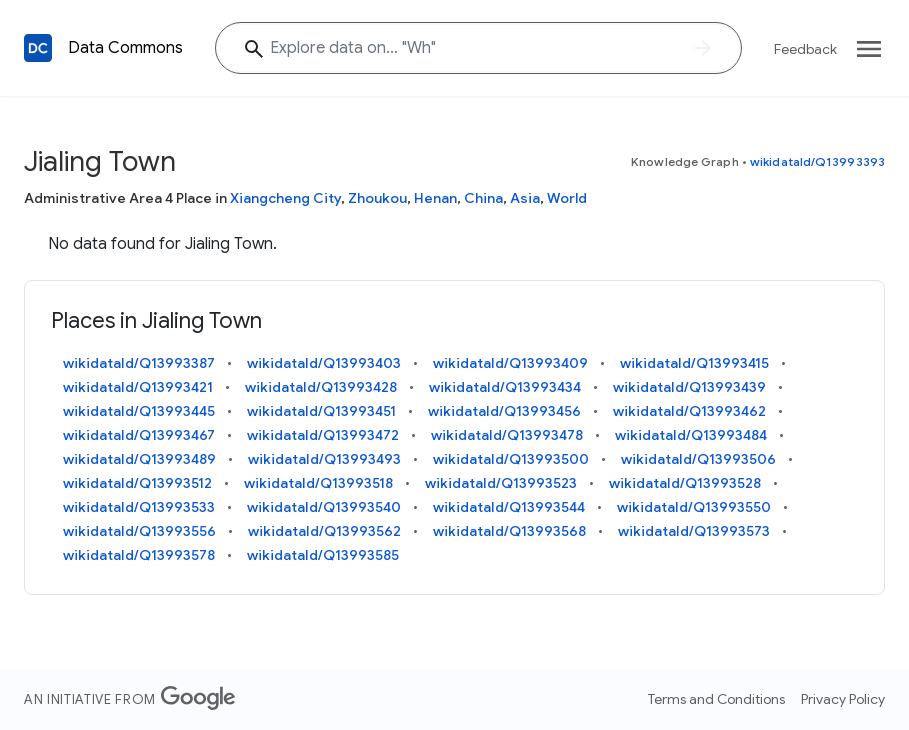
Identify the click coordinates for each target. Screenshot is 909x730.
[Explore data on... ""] (478, 48)
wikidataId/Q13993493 (324, 459)
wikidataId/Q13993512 (137, 483)
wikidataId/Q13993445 (139, 411)
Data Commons (125, 48)
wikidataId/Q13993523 (501, 483)
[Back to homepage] (38, 48)
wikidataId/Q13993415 (694, 363)
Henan (435, 198)
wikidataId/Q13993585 (323, 555)
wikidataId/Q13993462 (689, 411)
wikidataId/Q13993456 (504, 411)
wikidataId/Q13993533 (139, 507)
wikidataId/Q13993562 (324, 531)
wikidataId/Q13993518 (318, 483)
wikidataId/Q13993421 (138, 387)
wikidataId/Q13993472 (323, 435)
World (567, 198)
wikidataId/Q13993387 (139, 363)
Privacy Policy (843, 699)
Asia (525, 198)
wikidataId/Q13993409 (510, 363)
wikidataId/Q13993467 (139, 435)
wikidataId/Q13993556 (139, 531)
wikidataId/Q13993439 (689, 387)
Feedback (805, 49)
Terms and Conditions (716, 699)
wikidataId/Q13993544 (509, 507)
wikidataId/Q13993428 (321, 387)
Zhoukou (377, 198)
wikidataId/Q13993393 (817, 161)
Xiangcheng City (285, 198)
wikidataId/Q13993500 (511, 459)
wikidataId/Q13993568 (509, 531)
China (483, 198)
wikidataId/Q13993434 (505, 387)
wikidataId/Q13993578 (139, 555)
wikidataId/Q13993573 (694, 531)
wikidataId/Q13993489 (139, 459)
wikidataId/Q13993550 (694, 507)
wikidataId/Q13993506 (698, 459)
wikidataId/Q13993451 (321, 411)
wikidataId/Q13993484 (691, 435)
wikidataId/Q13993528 (685, 483)
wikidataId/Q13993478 (507, 435)
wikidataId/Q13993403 (324, 363)
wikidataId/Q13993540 (324, 507)
